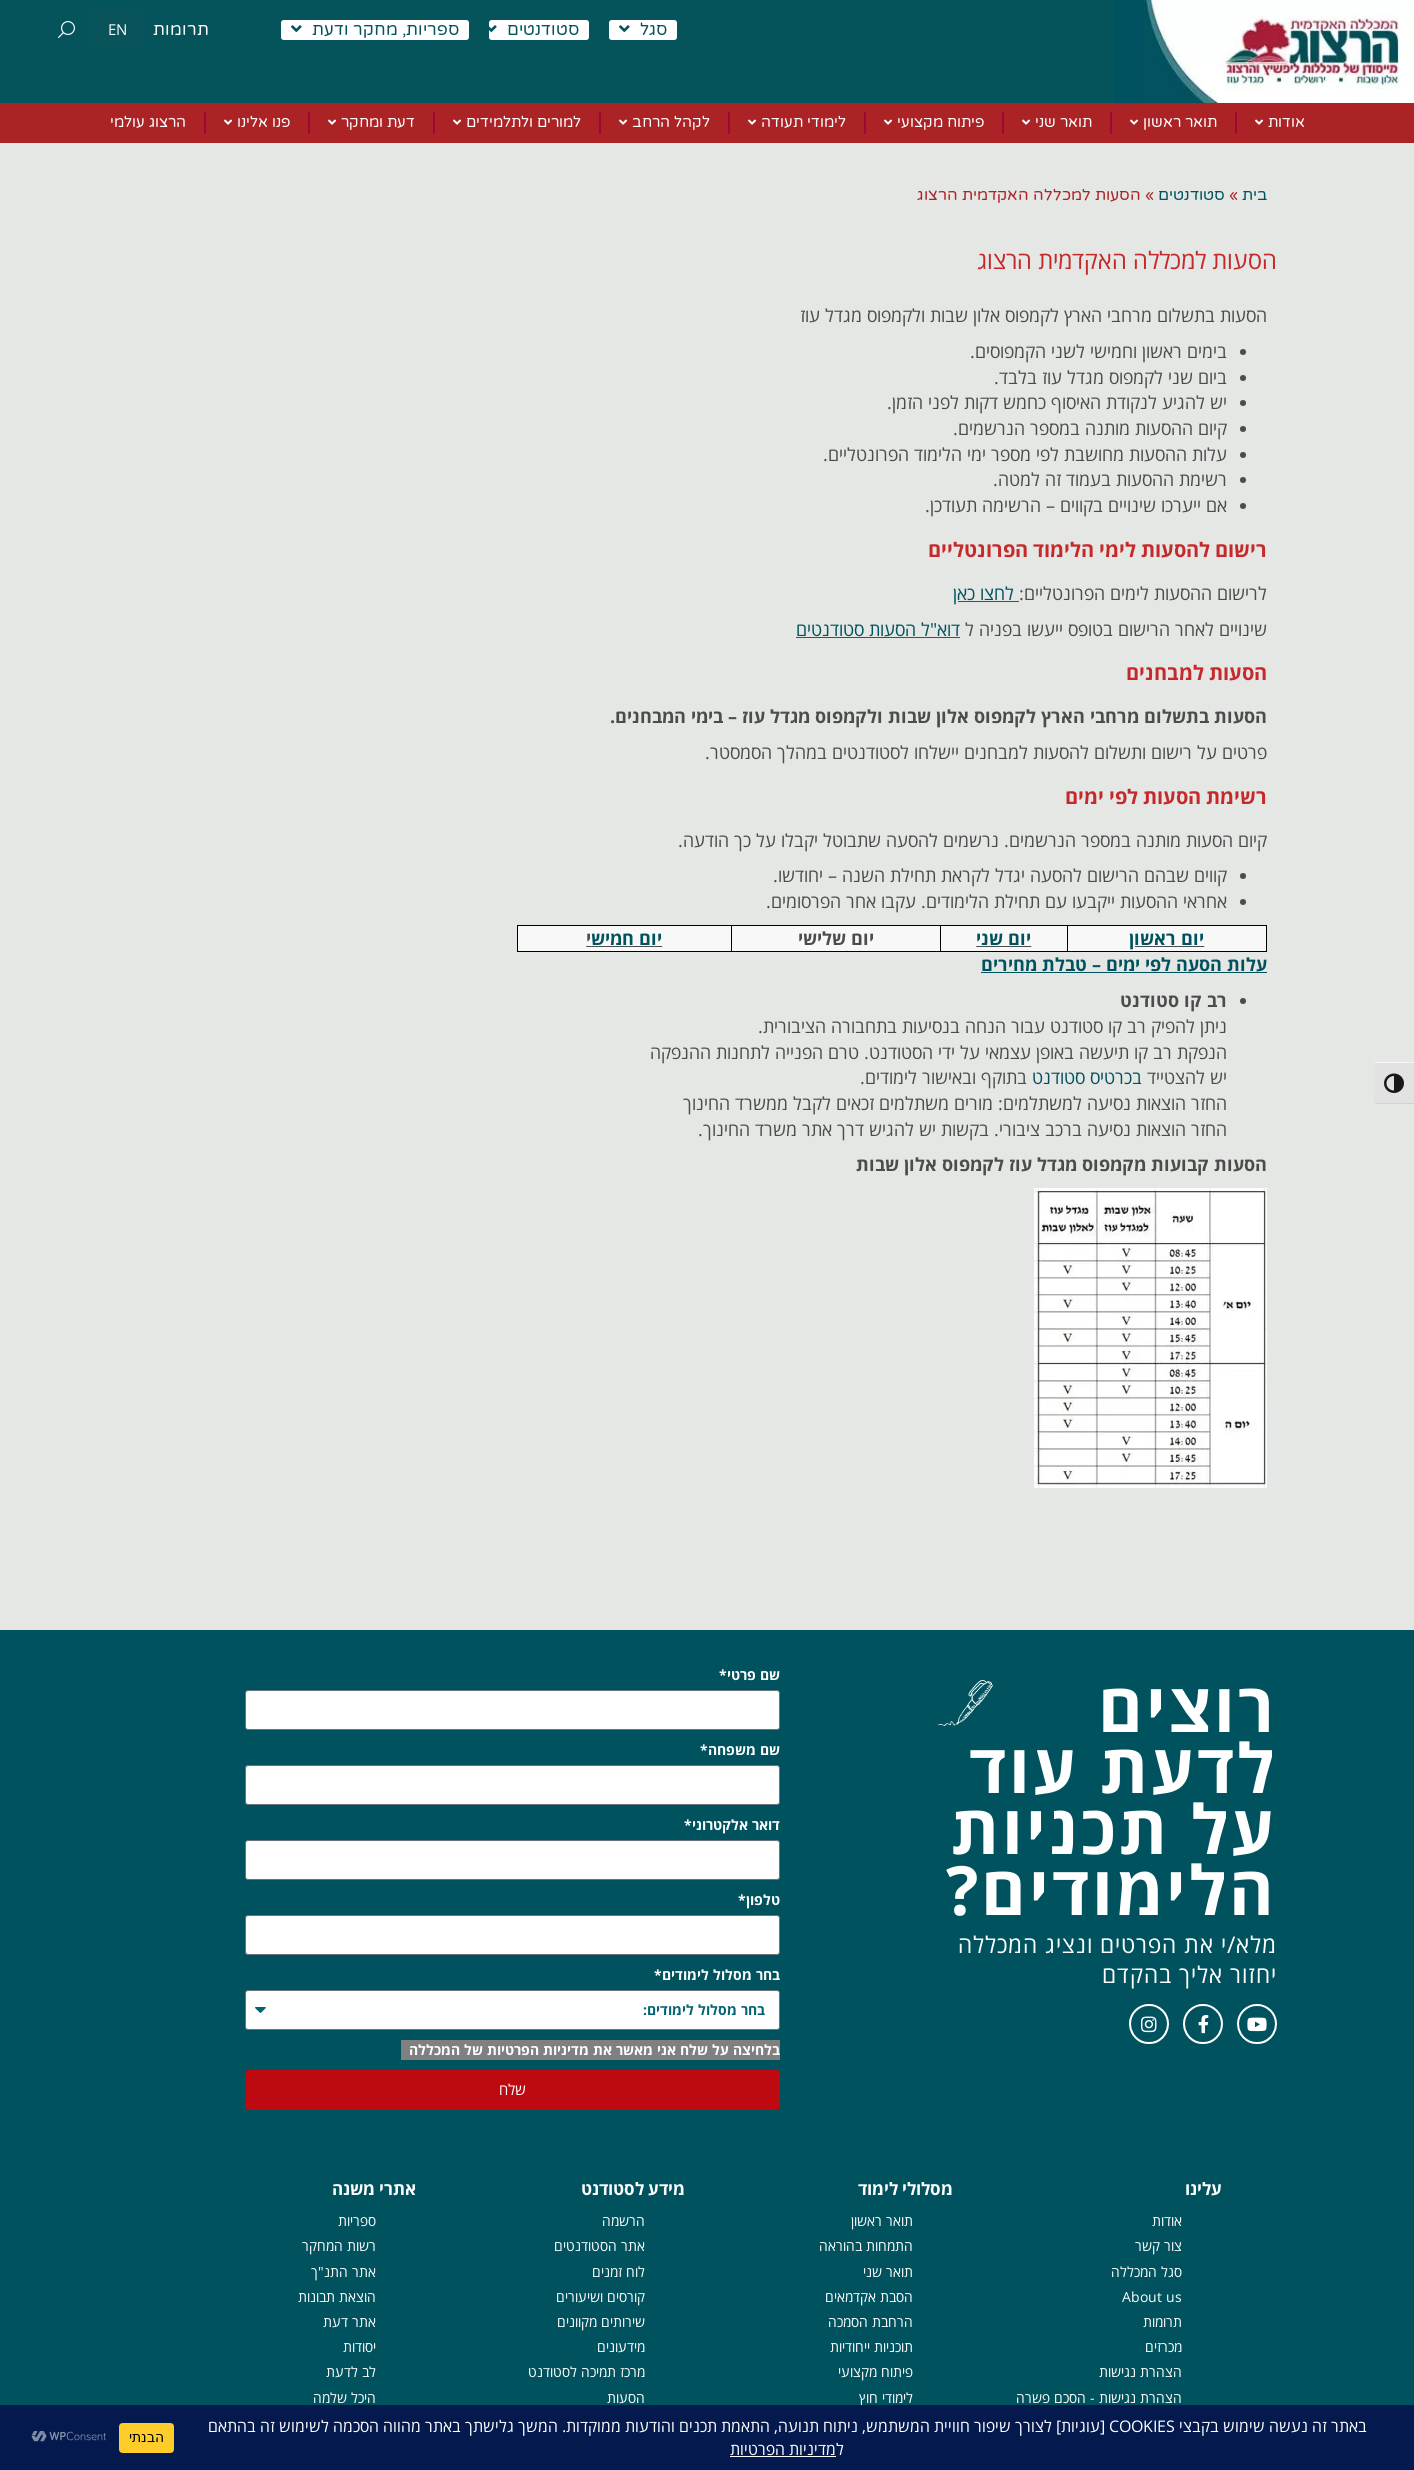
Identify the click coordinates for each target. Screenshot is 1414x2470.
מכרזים (1163, 2346)
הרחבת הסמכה (870, 2321)
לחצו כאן (983, 593)
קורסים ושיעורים (600, 2296)
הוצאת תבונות (337, 2296)
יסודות (359, 2346)
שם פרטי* (749, 1674)
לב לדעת (351, 2371)
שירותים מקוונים (601, 2321)
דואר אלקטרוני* (732, 1824)
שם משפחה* (740, 1749)
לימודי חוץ (886, 2397)
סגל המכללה (1146, 2271)
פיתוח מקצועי (875, 2371)
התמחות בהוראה (866, 2245)
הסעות (626, 2397)
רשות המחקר (339, 2245)
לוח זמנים (618, 2271)
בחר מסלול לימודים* (717, 1974)
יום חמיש (626, 938)
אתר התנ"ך (343, 2271)
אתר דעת (349, 2321)
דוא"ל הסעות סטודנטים (878, 629)
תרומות (181, 29)
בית (1254, 195)
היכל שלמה (344, 2397)
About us (1152, 2296)
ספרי (363, 2220)
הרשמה (623, 2220)
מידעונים (621, 2346)
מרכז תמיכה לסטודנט (586, 2371)
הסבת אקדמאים (869, 2296)
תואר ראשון (882, 2220)
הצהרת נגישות (1140, 2371)
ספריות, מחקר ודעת (375, 30)
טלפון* (759, 1899)
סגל (643, 30)
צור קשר (1158, 2245)
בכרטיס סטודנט (1087, 1077)
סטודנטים (532, 30)
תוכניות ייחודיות (871, 2346)
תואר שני (888, 2271)
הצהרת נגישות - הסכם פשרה (1099, 2397)
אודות (1167, 2220)
